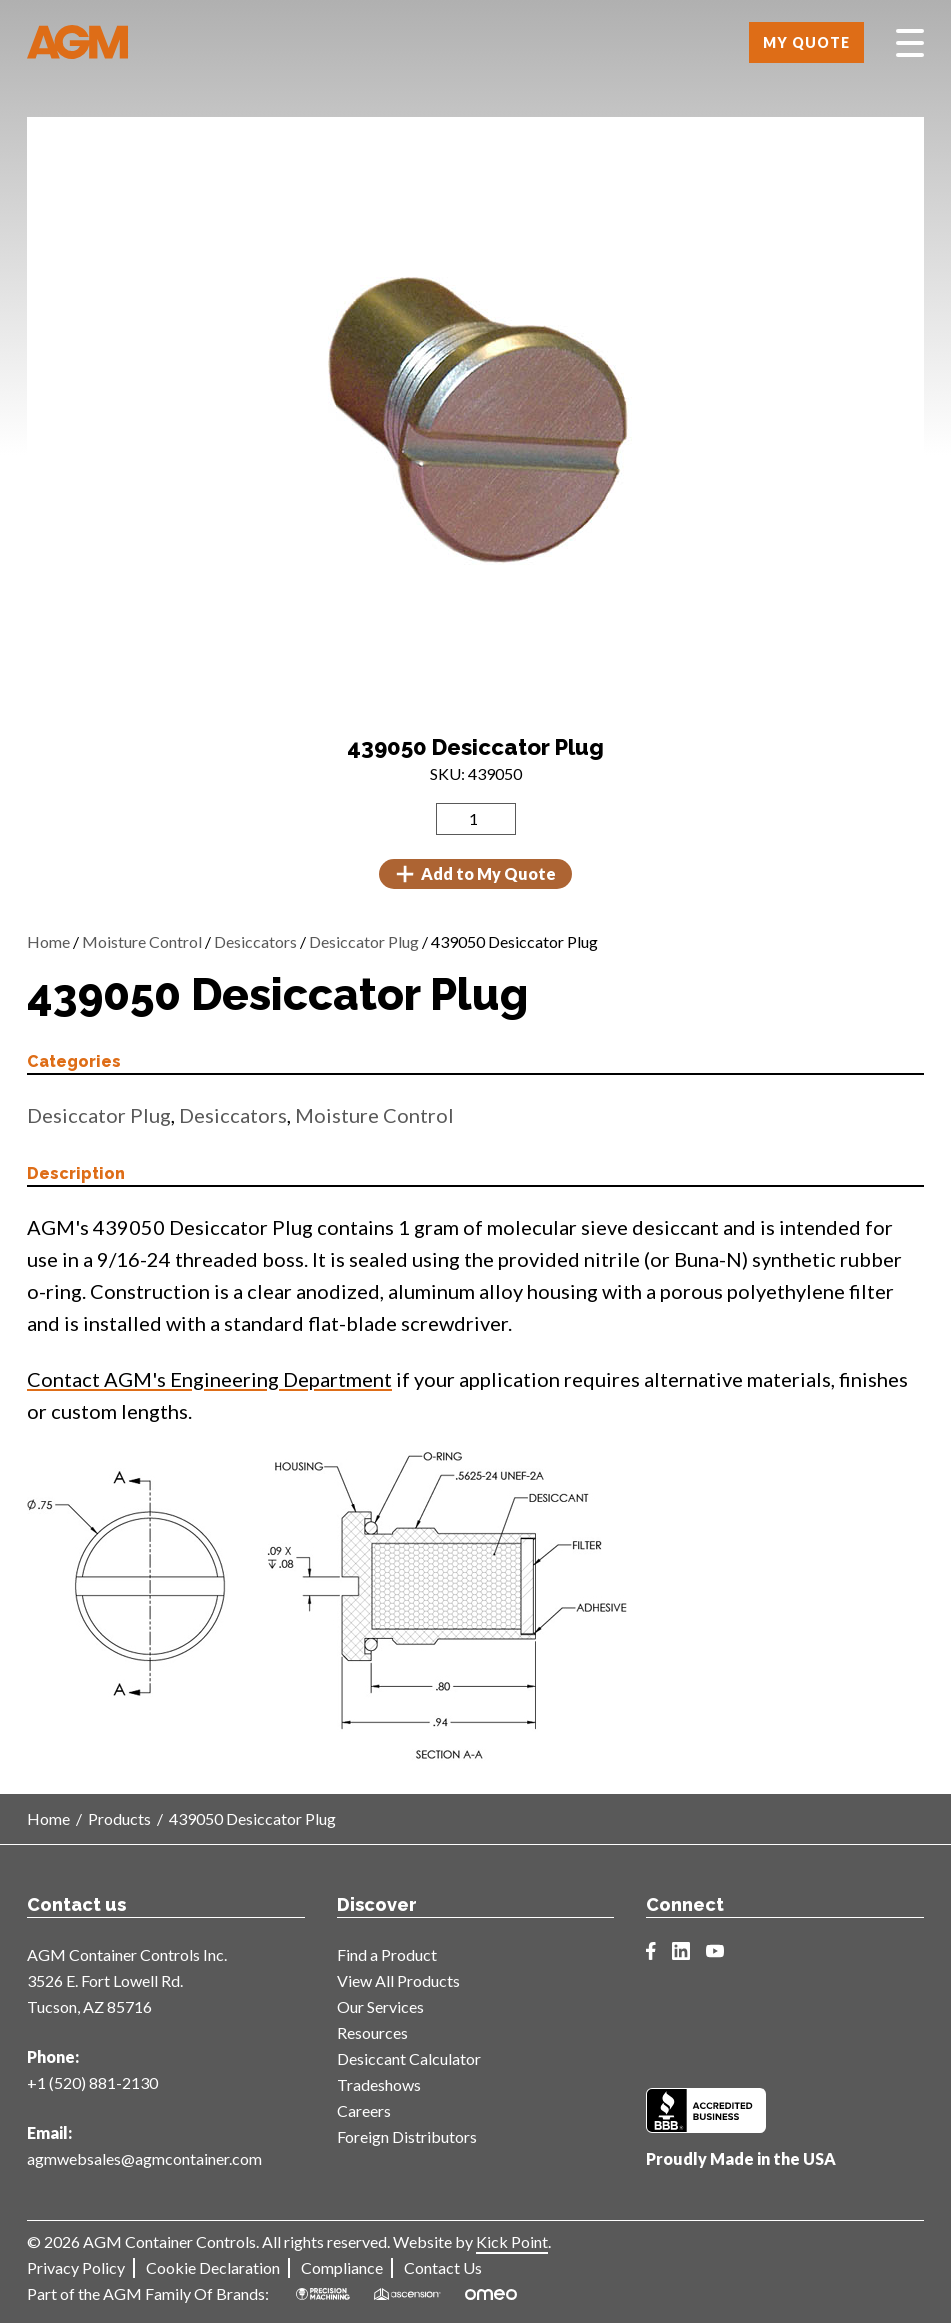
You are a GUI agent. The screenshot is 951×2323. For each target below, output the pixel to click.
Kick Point (512, 2241)
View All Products (398, 1980)
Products (119, 1818)
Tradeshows (379, 2084)
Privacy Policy (76, 2267)
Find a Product (387, 1954)
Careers (364, 2110)
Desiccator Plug (364, 941)
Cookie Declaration (213, 2267)
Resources (372, 2032)
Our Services (380, 2006)
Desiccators (255, 941)
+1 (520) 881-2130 (92, 2082)
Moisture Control (142, 941)
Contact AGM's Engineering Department (209, 1379)
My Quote (806, 42)
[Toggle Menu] (910, 43)
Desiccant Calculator (409, 2058)
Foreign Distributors (407, 2136)
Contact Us (443, 2267)
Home (48, 941)
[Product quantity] (476, 819)
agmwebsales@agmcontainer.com (144, 2158)
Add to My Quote (475, 874)
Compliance (342, 2267)
